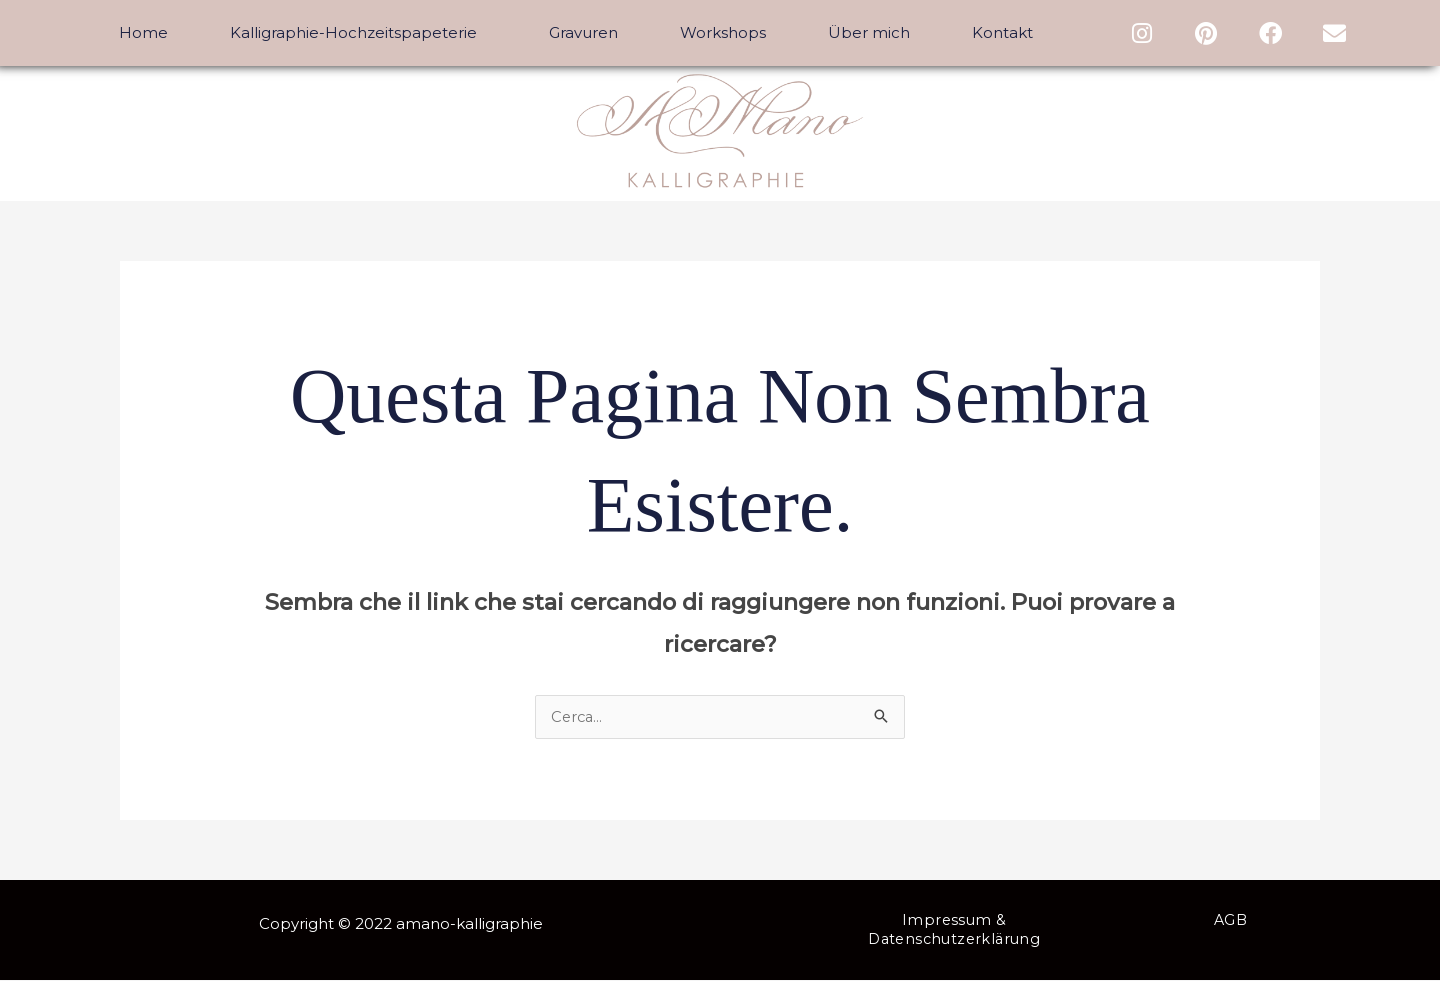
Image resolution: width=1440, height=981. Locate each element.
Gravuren (583, 32)
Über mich (869, 32)
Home (143, 32)
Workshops (723, 32)
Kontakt (1002, 32)
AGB (1230, 920)
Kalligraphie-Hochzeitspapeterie (358, 33)
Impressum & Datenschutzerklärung (954, 930)
